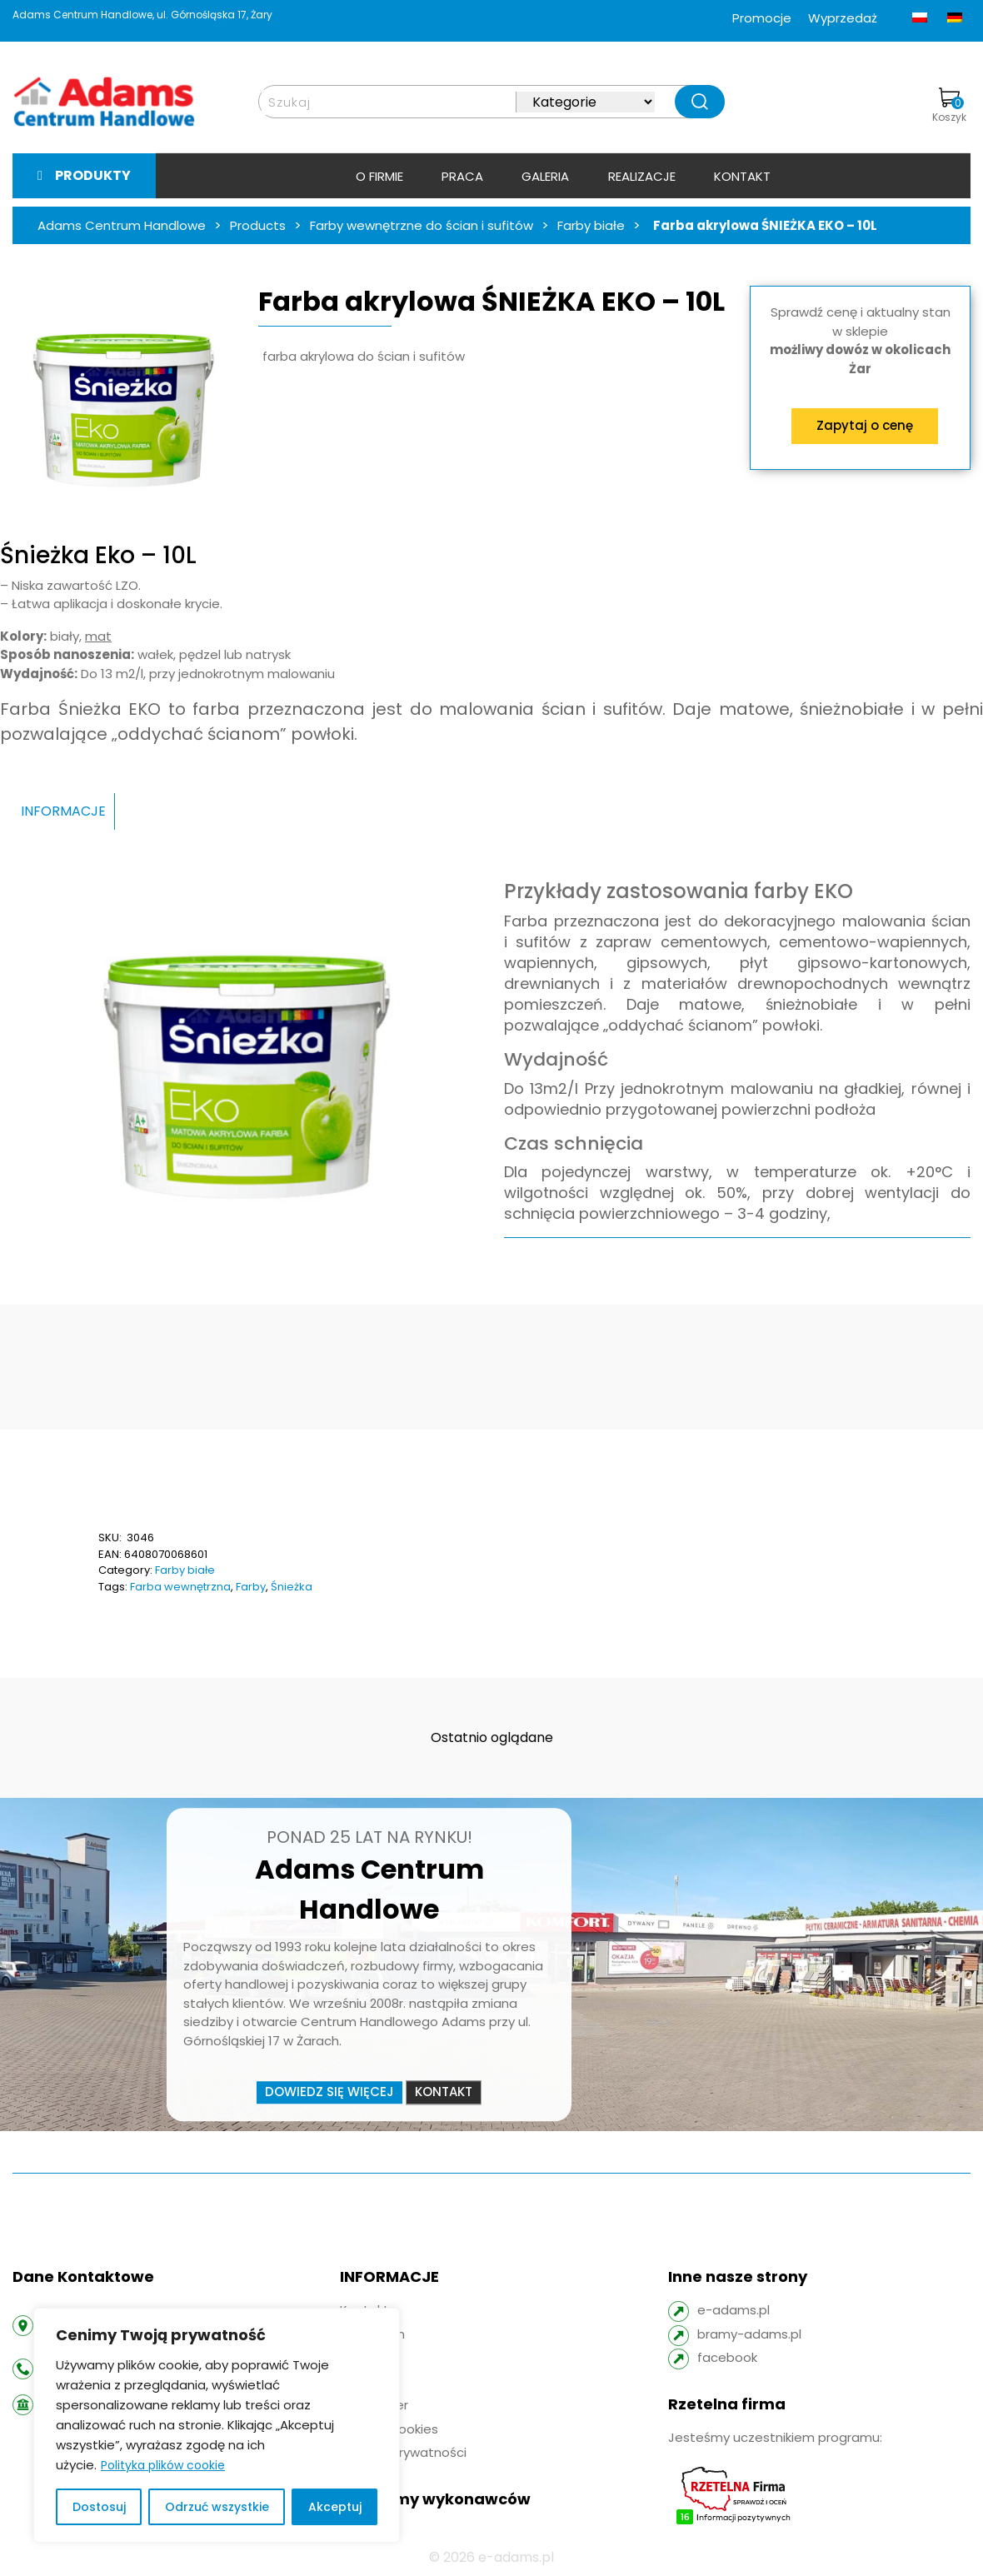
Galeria (545, 176)
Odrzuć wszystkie (217, 2507)
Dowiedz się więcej (329, 2091)
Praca (462, 176)
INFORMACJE (63, 811)
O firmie (379, 176)
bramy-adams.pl (749, 2334)
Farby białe (185, 1570)
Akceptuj (335, 2507)
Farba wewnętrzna (180, 1587)
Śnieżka (291, 1587)
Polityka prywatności (403, 2452)
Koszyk (949, 105)
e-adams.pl (733, 2310)
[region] (216, 2425)
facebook (727, 2357)
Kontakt (742, 176)
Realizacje (642, 176)
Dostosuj (99, 2507)
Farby (251, 1587)
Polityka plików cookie (163, 2465)
